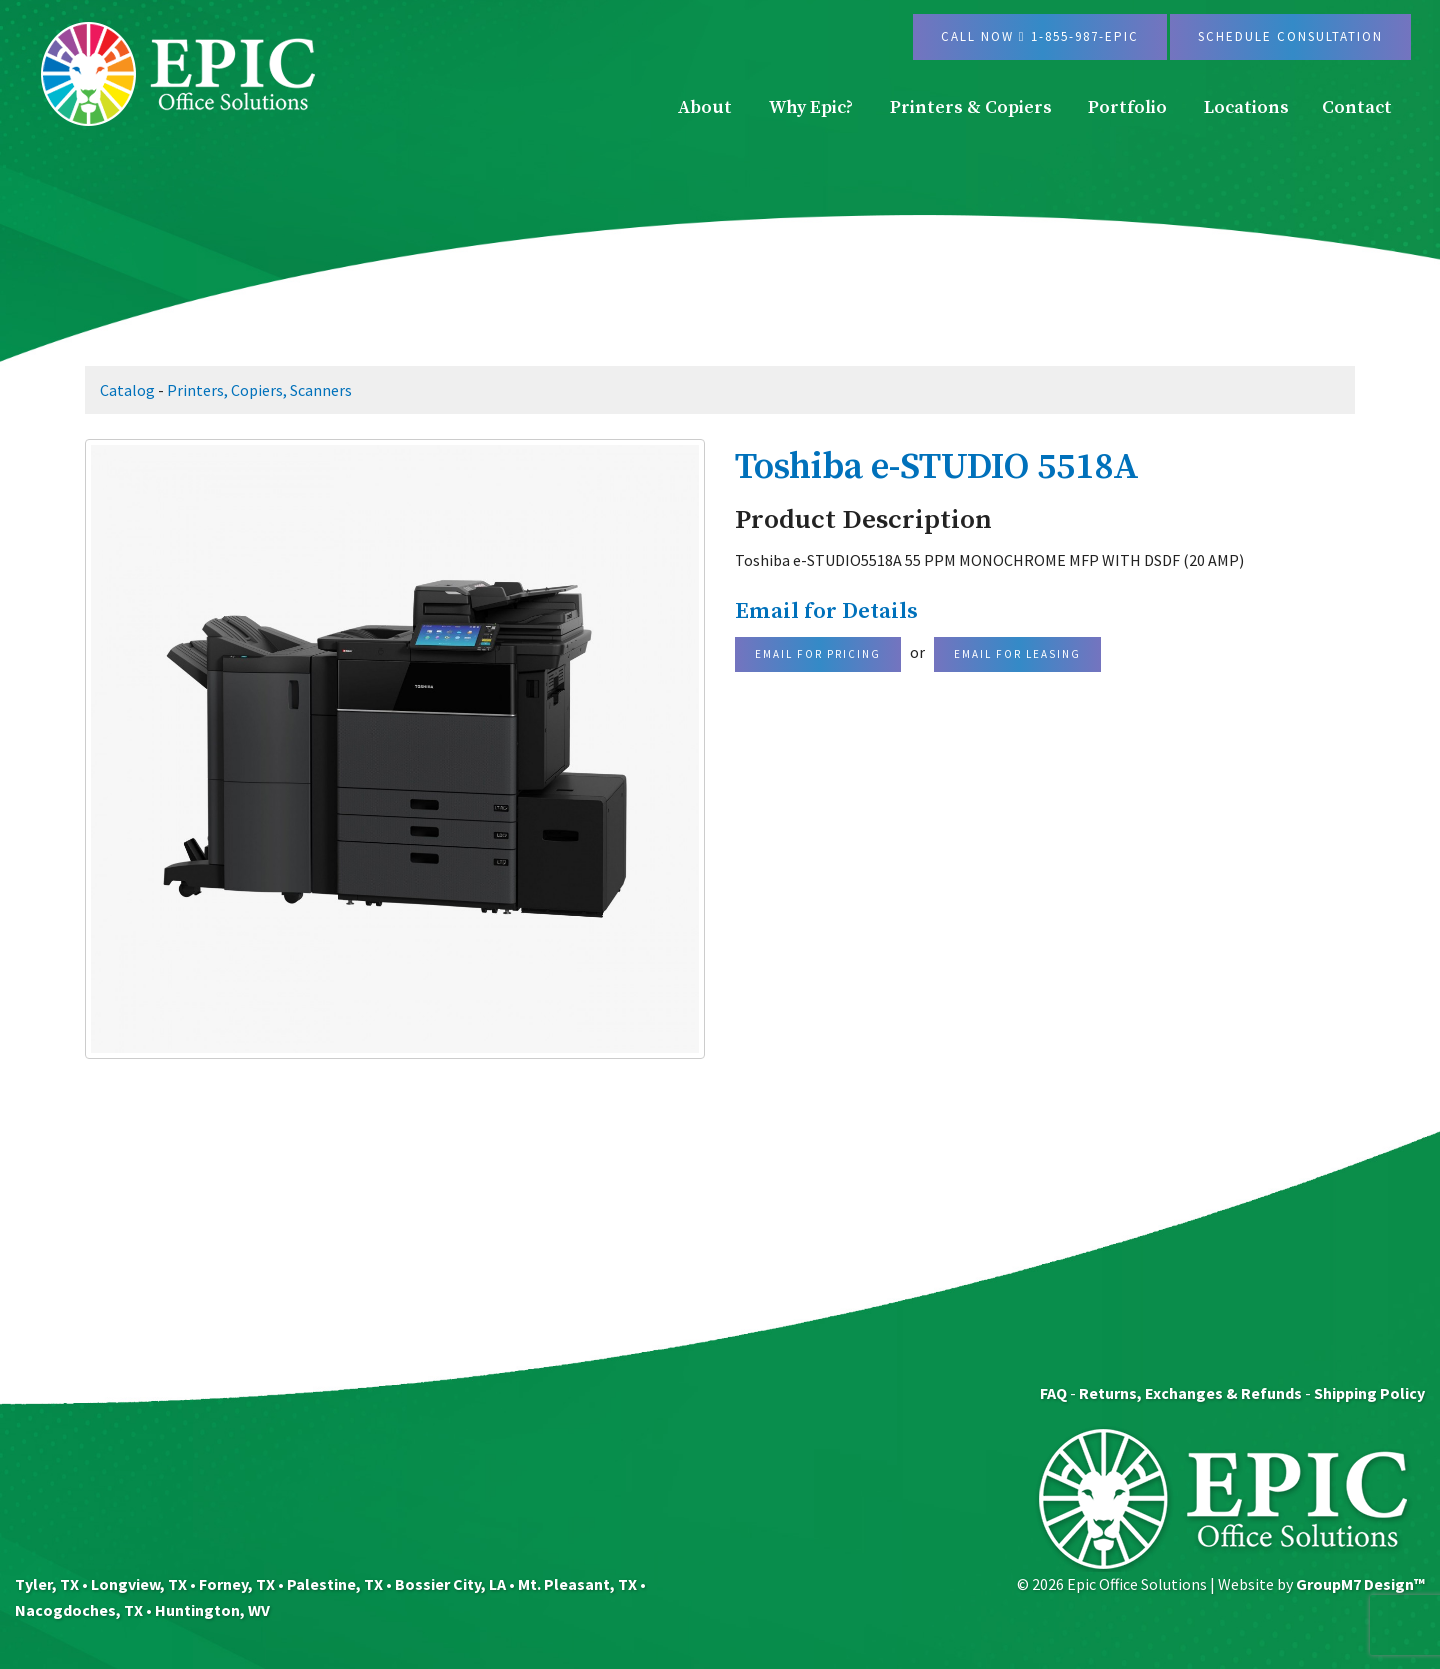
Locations (1246, 107)
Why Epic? (811, 107)
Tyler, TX (47, 1584)
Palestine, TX (335, 1584)
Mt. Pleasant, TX (577, 1584)
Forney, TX (237, 1584)
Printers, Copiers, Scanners (259, 390)
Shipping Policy (1369, 1393)
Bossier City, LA (450, 1584)
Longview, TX (139, 1584)
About (705, 107)
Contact (1357, 107)
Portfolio (1127, 107)
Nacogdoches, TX (79, 1610)
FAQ (1053, 1393)
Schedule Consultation (1290, 36)
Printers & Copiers (971, 107)
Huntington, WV (212, 1610)
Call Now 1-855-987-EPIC (1040, 36)
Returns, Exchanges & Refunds (1190, 1393)
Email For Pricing (818, 654)
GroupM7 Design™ (1360, 1584)
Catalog (127, 390)
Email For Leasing (1017, 654)
